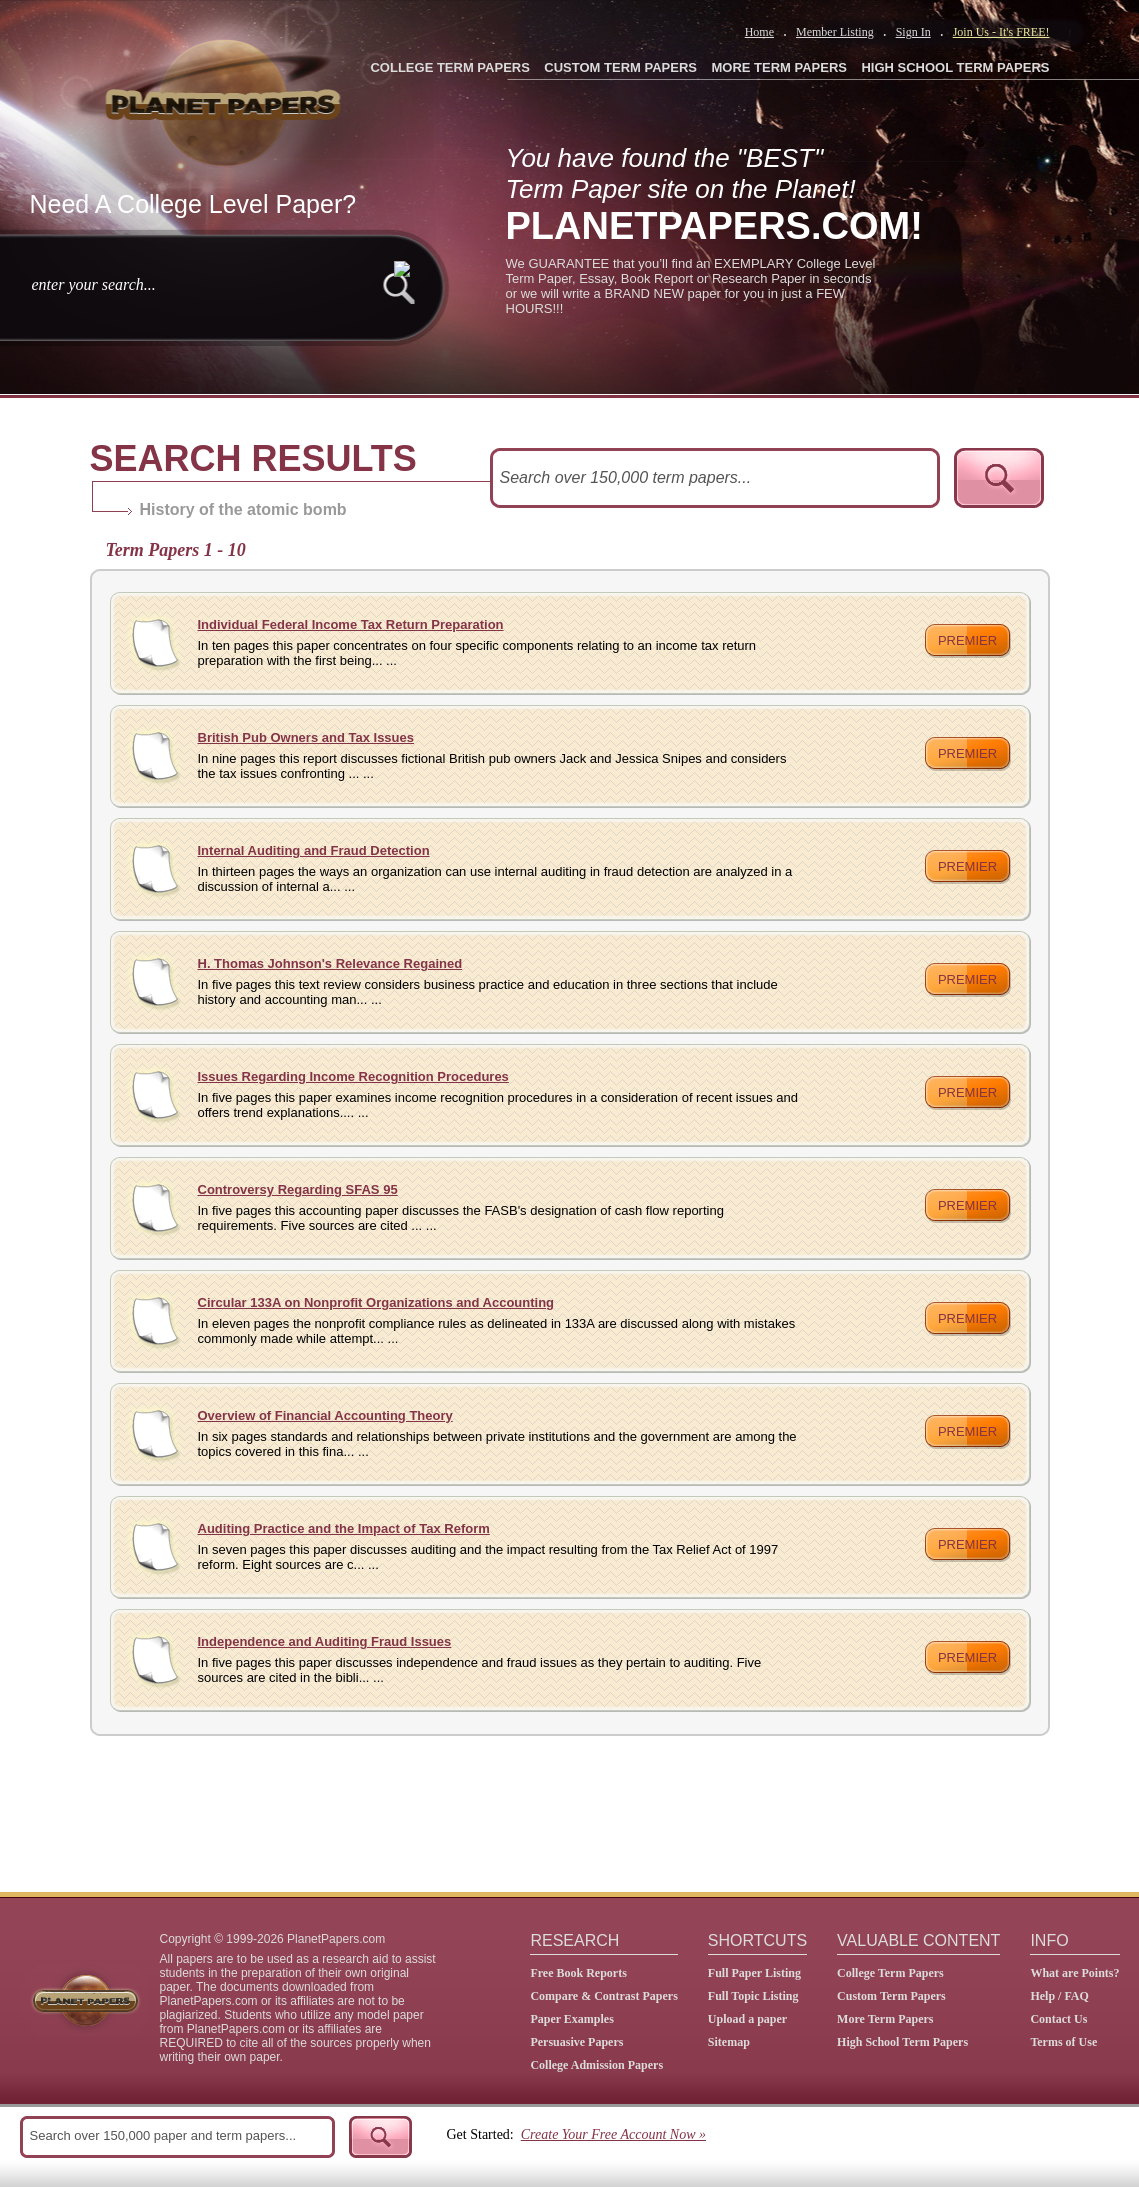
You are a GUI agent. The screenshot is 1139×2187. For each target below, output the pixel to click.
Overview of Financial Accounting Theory (325, 1415)
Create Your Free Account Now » (613, 2134)
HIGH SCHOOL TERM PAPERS (955, 67)
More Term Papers (885, 2019)
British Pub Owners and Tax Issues (306, 737)
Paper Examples (571, 2019)
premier (967, 640)
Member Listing (835, 32)
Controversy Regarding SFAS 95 (298, 1189)
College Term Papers (890, 1973)
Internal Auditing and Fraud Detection (314, 850)
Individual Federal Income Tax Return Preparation (351, 624)
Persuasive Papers (576, 2042)
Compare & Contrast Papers (603, 1996)
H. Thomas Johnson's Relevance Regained (330, 963)
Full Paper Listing (754, 1973)
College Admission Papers (596, 2065)
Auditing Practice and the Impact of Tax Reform (344, 1528)
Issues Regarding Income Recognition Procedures (353, 1076)
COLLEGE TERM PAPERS (449, 67)
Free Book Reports (578, 1973)
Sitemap (729, 2042)
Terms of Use (1063, 2042)
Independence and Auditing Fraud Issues (325, 1641)
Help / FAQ (1059, 1996)
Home (759, 32)
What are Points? (1074, 1973)
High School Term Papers (902, 2042)
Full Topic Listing (753, 1996)
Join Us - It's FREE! (1001, 32)
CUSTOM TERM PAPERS (620, 67)
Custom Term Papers (891, 1996)
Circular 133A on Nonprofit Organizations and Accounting (376, 1302)
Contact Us (1058, 2019)
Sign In (913, 32)
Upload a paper (747, 2019)
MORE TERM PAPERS (779, 67)
